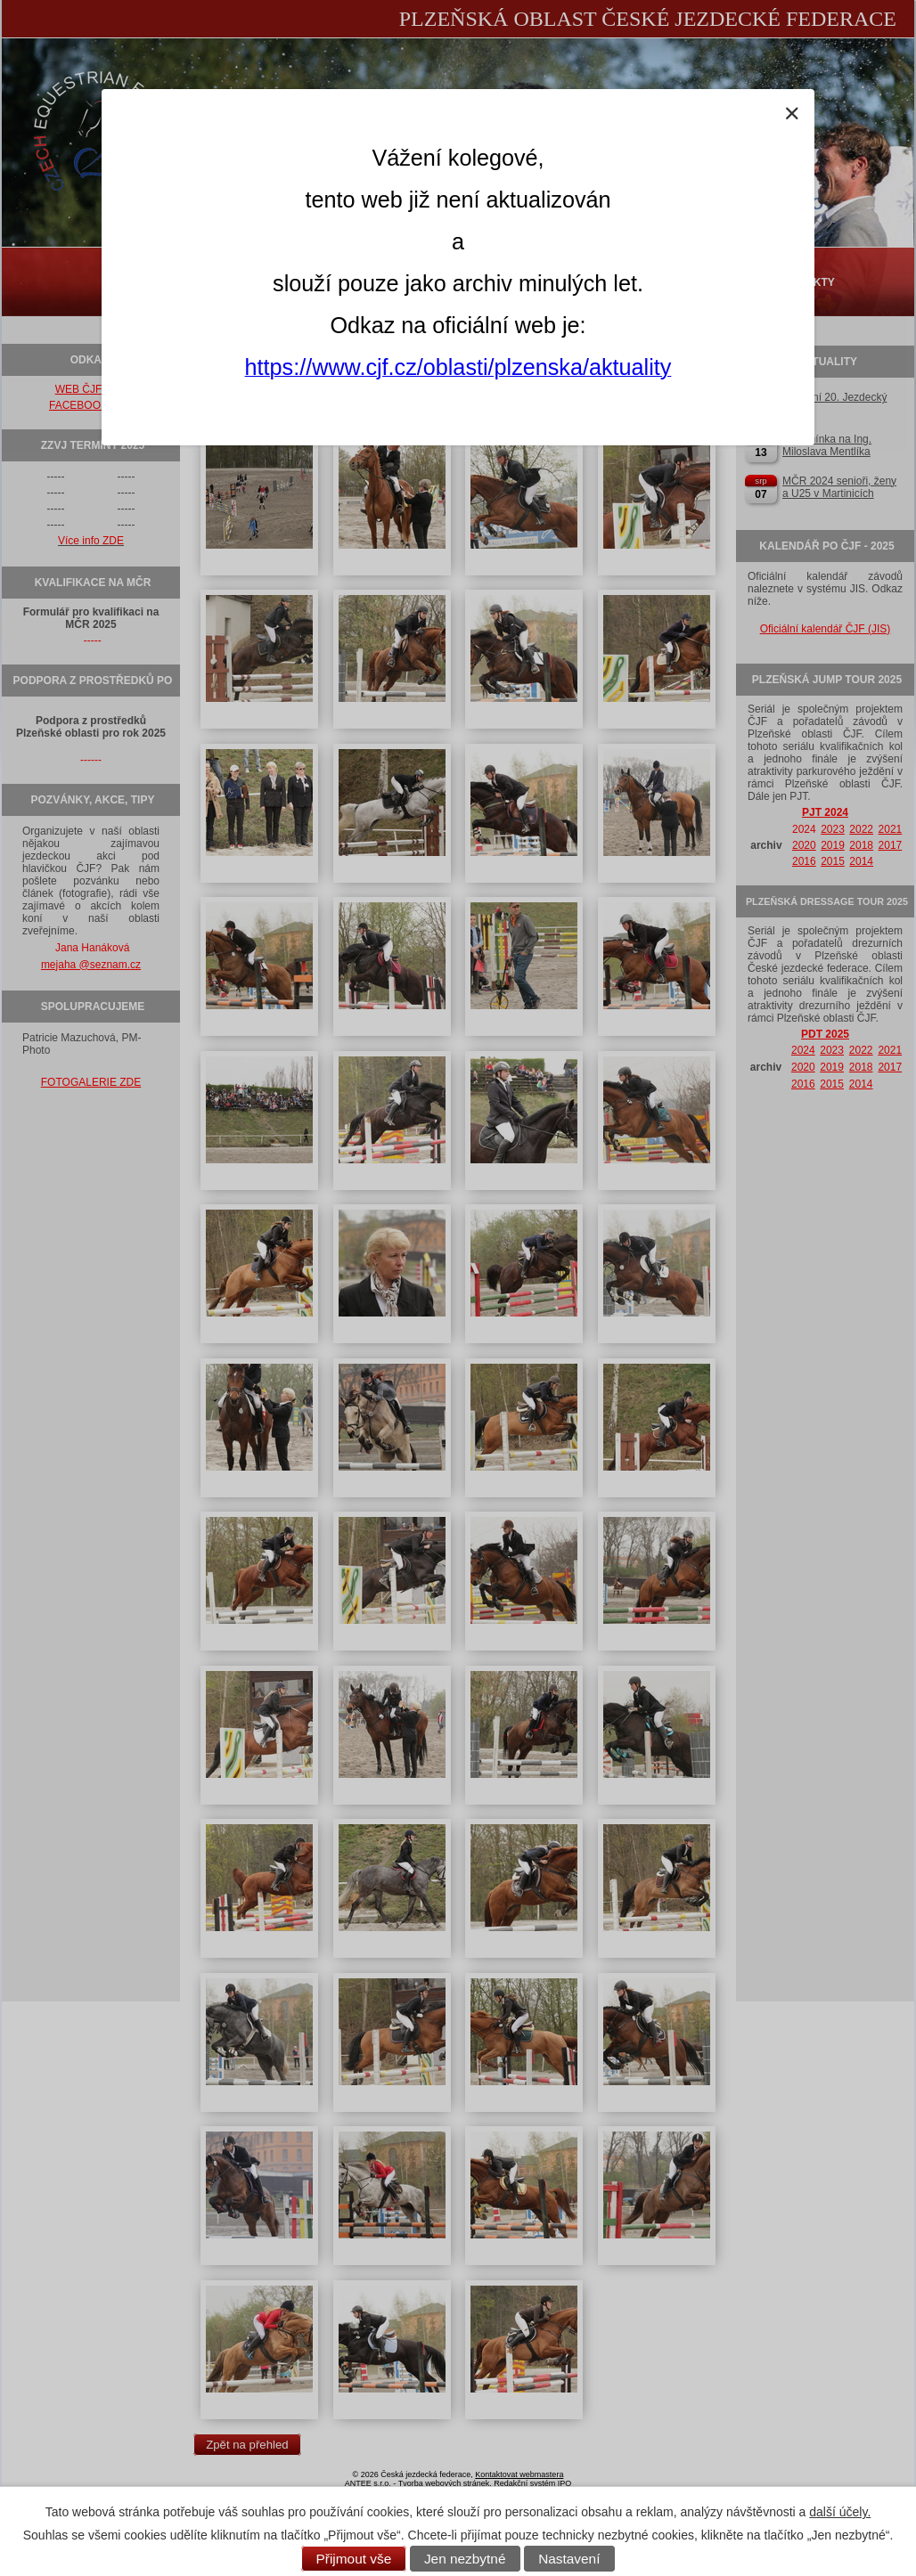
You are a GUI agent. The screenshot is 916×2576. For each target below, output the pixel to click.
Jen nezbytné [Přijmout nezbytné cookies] (465, 2558)
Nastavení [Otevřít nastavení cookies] (569, 2558)
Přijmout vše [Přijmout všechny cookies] (354, 2558)
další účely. (840, 2512)
